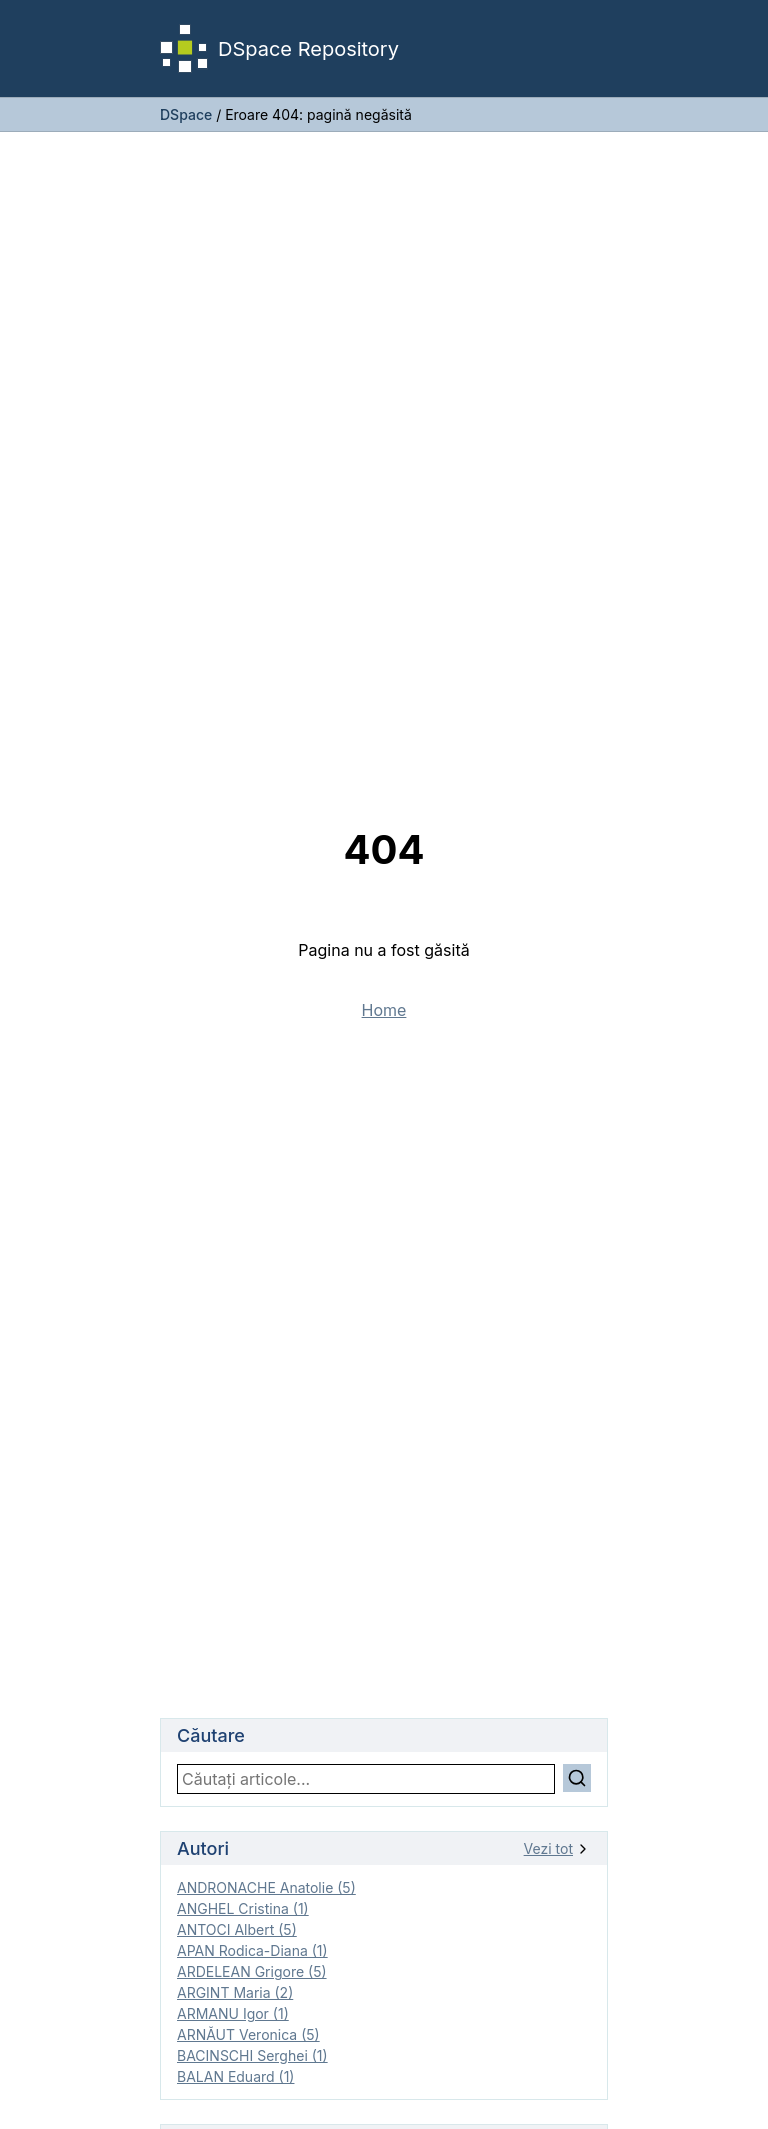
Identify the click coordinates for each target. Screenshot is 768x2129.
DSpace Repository (279, 48)
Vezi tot (557, 1848)
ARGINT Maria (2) (235, 1992)
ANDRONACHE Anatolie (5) (266, 1887)
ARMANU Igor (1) (233, 2013)
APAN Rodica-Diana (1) (252, 1950)
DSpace (186, 114)
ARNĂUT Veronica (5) (248, 2034)
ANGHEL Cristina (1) (243, 1908)
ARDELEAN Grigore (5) (252, 1971)
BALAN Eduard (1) (235, 2076)
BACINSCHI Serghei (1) (252, 2055)
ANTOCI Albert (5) (237, 1929)
